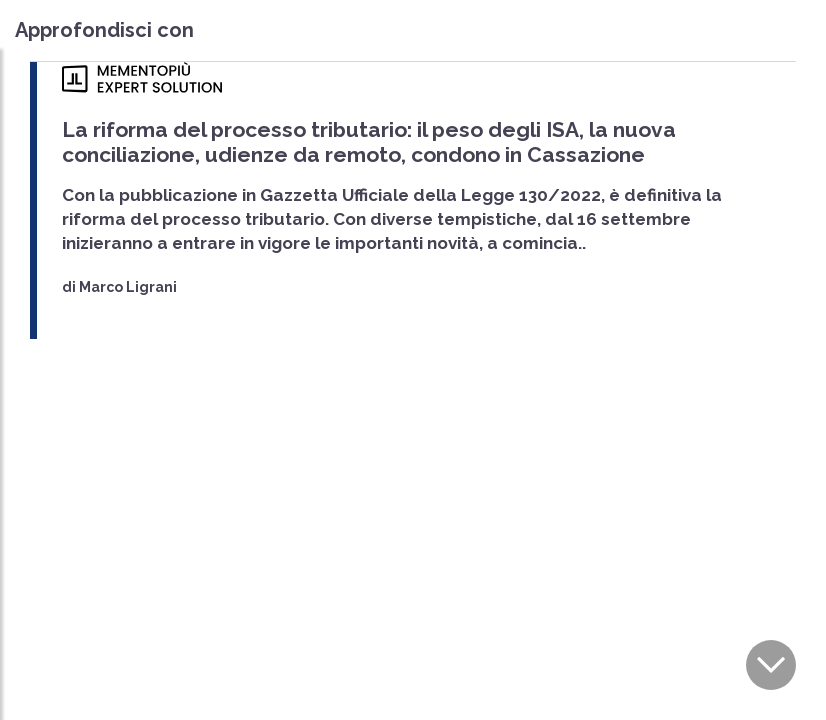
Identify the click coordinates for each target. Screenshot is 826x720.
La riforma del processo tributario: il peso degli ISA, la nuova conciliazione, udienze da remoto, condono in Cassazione (369, 142)
